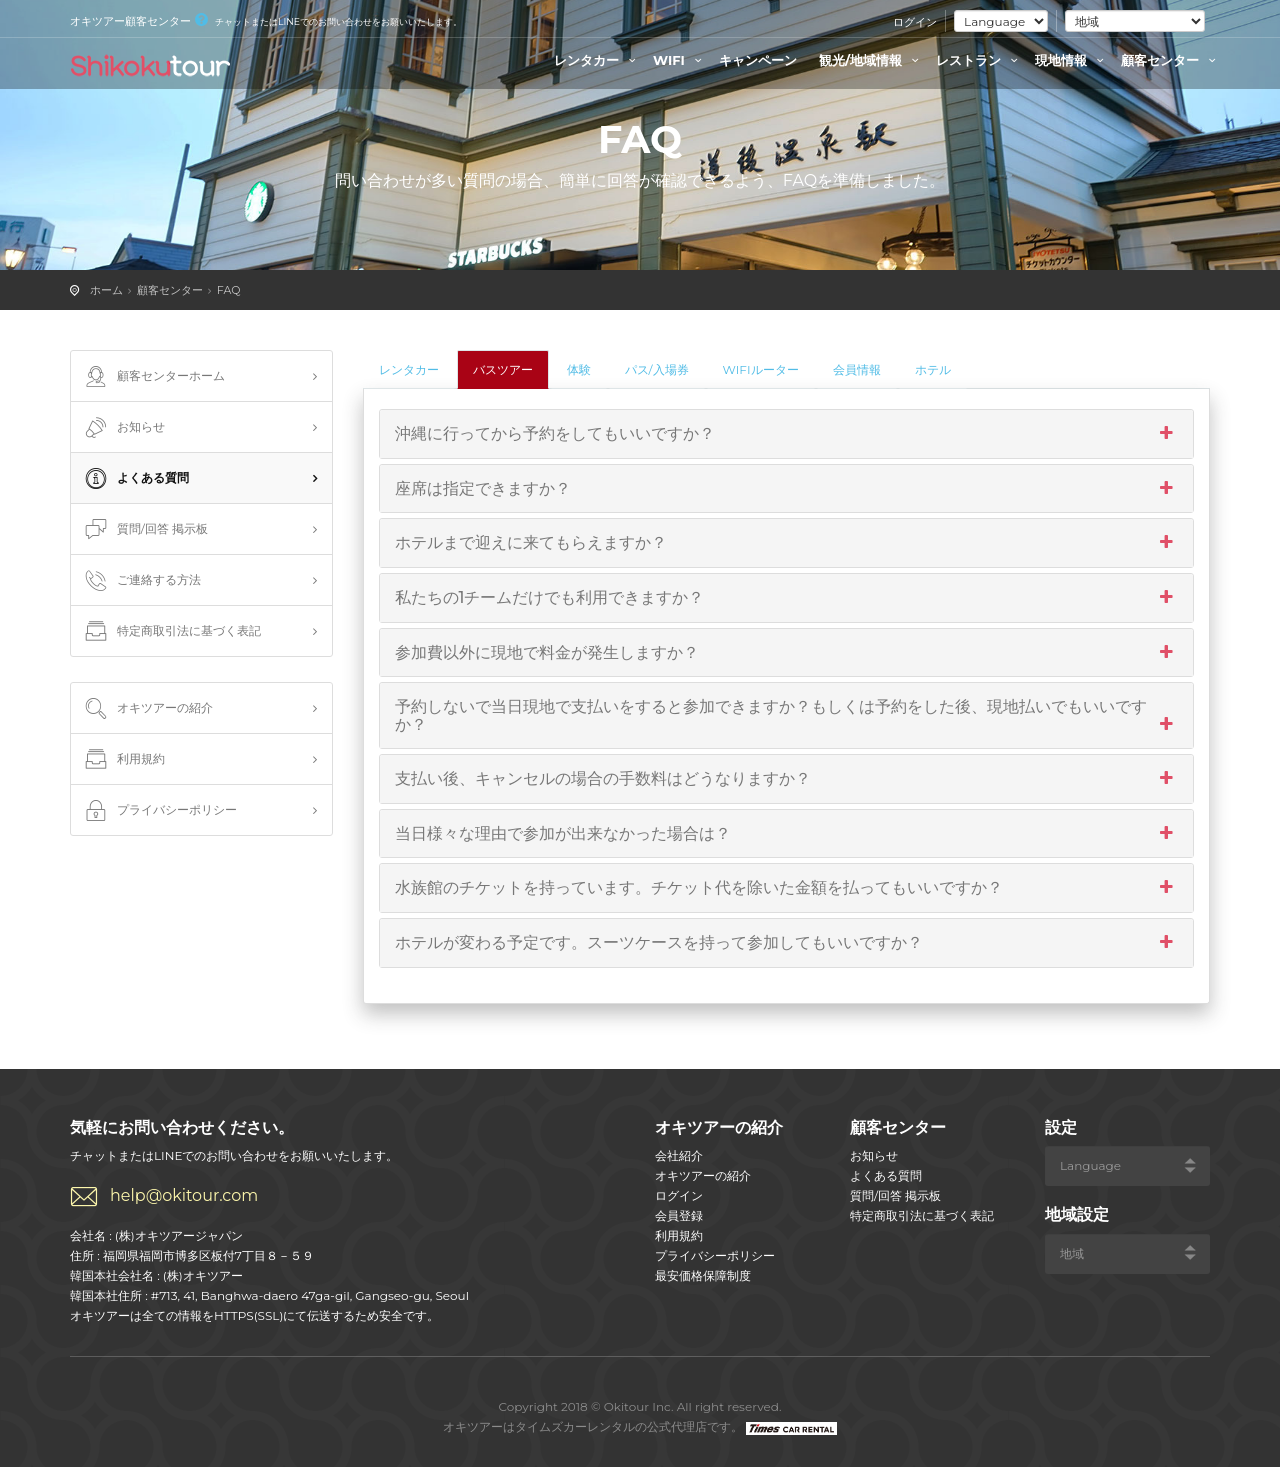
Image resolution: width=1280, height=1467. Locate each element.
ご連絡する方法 (141, 581)
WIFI (680, 60)
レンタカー (597, 60)
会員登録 (679, 1215)
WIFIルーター (761, 369)
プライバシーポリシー (159, 811)
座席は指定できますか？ (787, 489)
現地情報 (1072, 60)
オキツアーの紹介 (147, 709)
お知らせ (123, 428)
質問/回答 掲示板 (144, 530)
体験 (579, 369)
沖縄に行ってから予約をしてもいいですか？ (787, 434)
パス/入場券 (657, 369)
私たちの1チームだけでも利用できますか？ (787, 598)
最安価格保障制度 (703, 1275)
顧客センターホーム (153, 377)
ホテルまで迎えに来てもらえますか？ (787, 543)
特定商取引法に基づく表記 (171, 632)
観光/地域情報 (871, 60)
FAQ (229, 290)
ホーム (106, 290)
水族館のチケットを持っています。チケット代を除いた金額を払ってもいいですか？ (787, 888)
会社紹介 (679, 1155)
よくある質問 (135, 479)
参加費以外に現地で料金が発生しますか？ (787, 653)
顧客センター (1171, 60)
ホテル (933, 369)
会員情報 (857, 369)
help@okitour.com (184, 1195)
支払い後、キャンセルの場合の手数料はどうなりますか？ (787, 779)
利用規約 (123, 760)
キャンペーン (758, 60)
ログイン (915, 22)
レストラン (979, 60)
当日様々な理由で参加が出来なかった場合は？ (787, 834)
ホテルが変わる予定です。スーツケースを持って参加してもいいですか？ (787, 943)
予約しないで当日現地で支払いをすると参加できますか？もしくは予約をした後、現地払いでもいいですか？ (787, 715)
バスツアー (503, 369)
